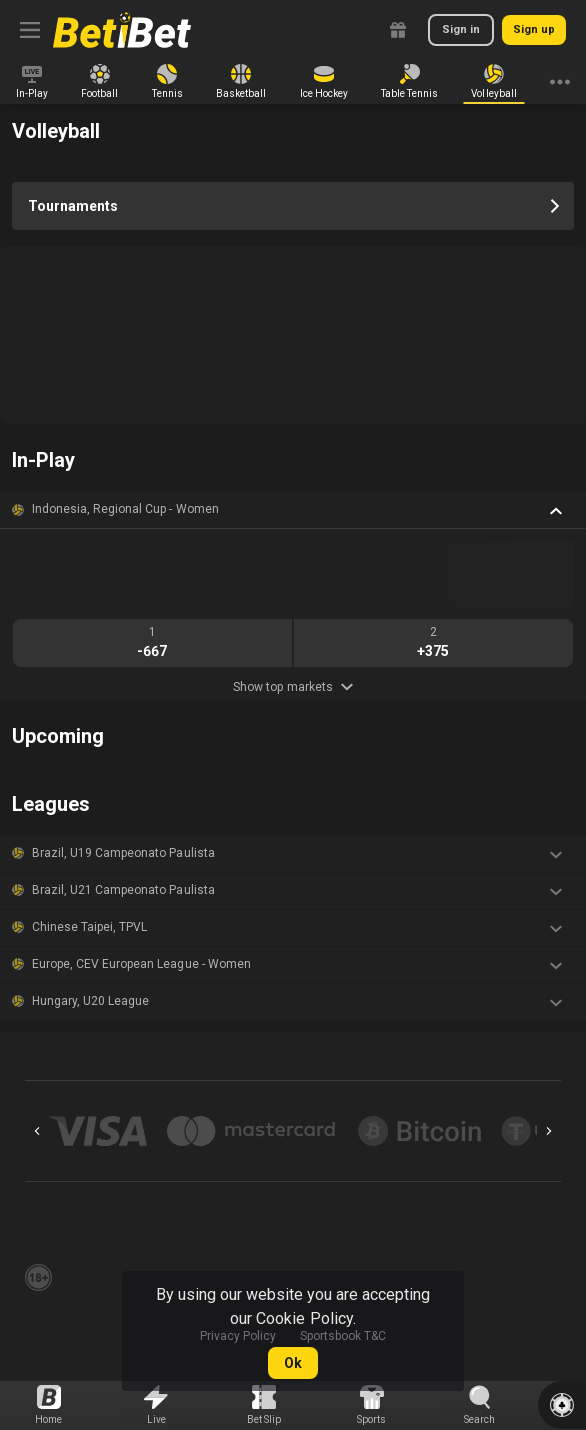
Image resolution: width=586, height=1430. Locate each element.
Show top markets (292, 687)
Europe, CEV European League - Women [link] (141, 964)
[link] (122, 30)
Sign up (534, 29)
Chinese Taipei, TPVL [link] (89, 927)
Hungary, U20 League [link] (90, 1001)
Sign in (461, 29)
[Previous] (37, 1131)
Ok (293, 1363)
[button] (293, 510)
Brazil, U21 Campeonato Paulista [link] (123, 890)
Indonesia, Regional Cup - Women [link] (125, 509)
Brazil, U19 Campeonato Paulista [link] (123, 853)
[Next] (549, 1131)
